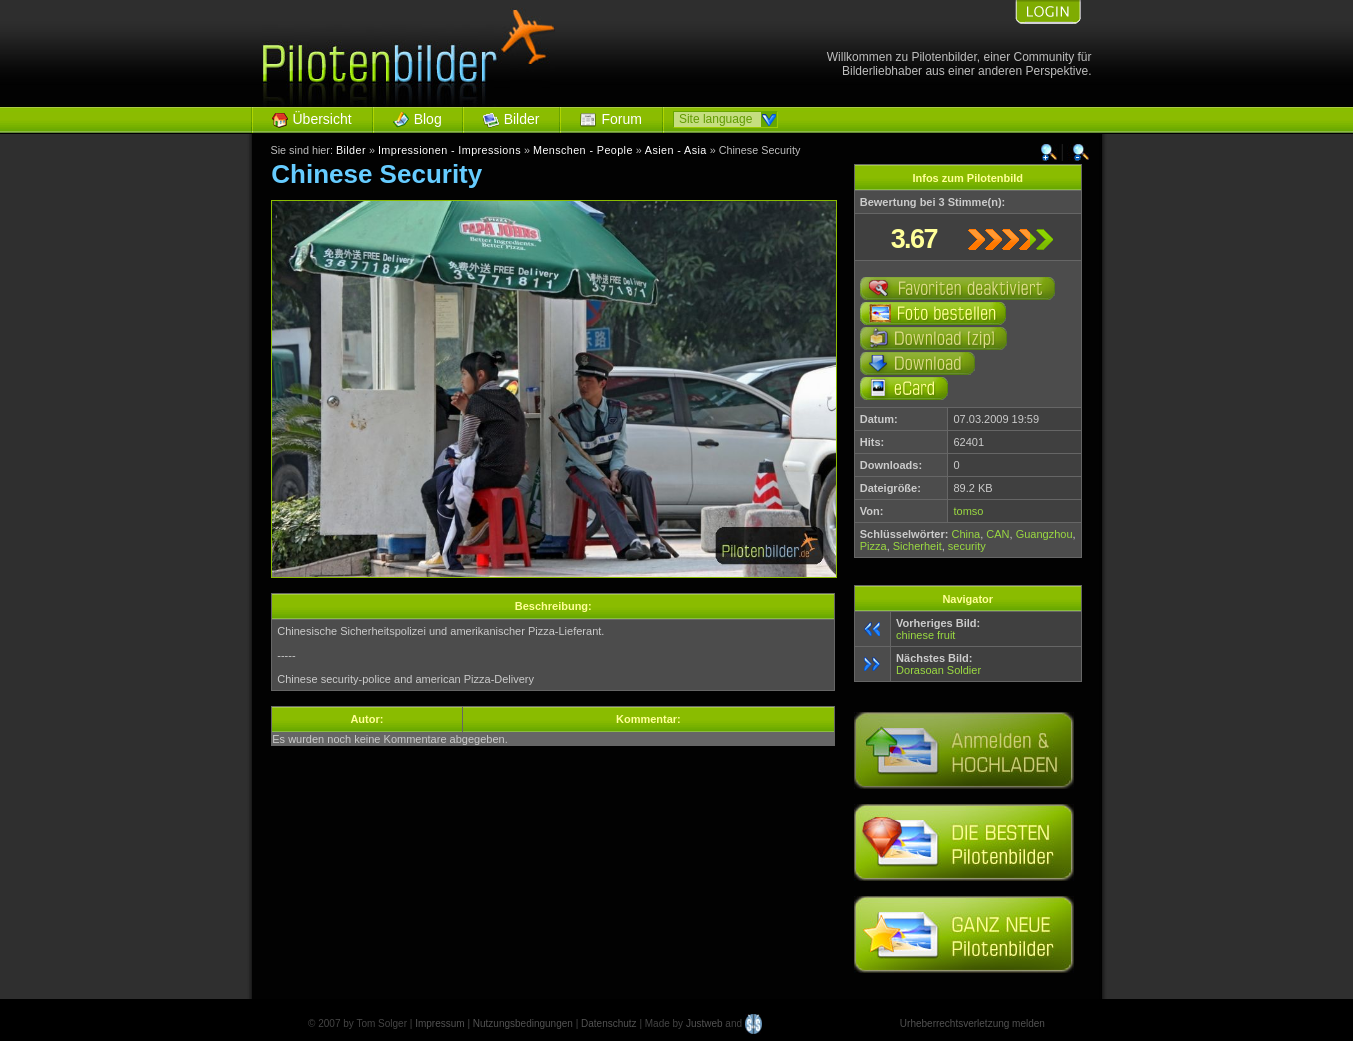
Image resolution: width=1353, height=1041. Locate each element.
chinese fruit (925, 635)
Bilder (522, 119)
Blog (428, 119)
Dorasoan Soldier (938, 670)
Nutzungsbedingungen (523, 1023)
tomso (968, 511)
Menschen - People (583, 150)
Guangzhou (1044, 534)
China (965, 534)
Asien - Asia (676, 150)
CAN (997, 534)
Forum (621, 119)
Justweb (704, 1023)
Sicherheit (917, 546)
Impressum (439, 1023)
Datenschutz (609, 1023)
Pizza (873, 546)
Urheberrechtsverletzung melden (972, 1023)
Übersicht (322, 119)
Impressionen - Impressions (449, 150)
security (967, 546)
